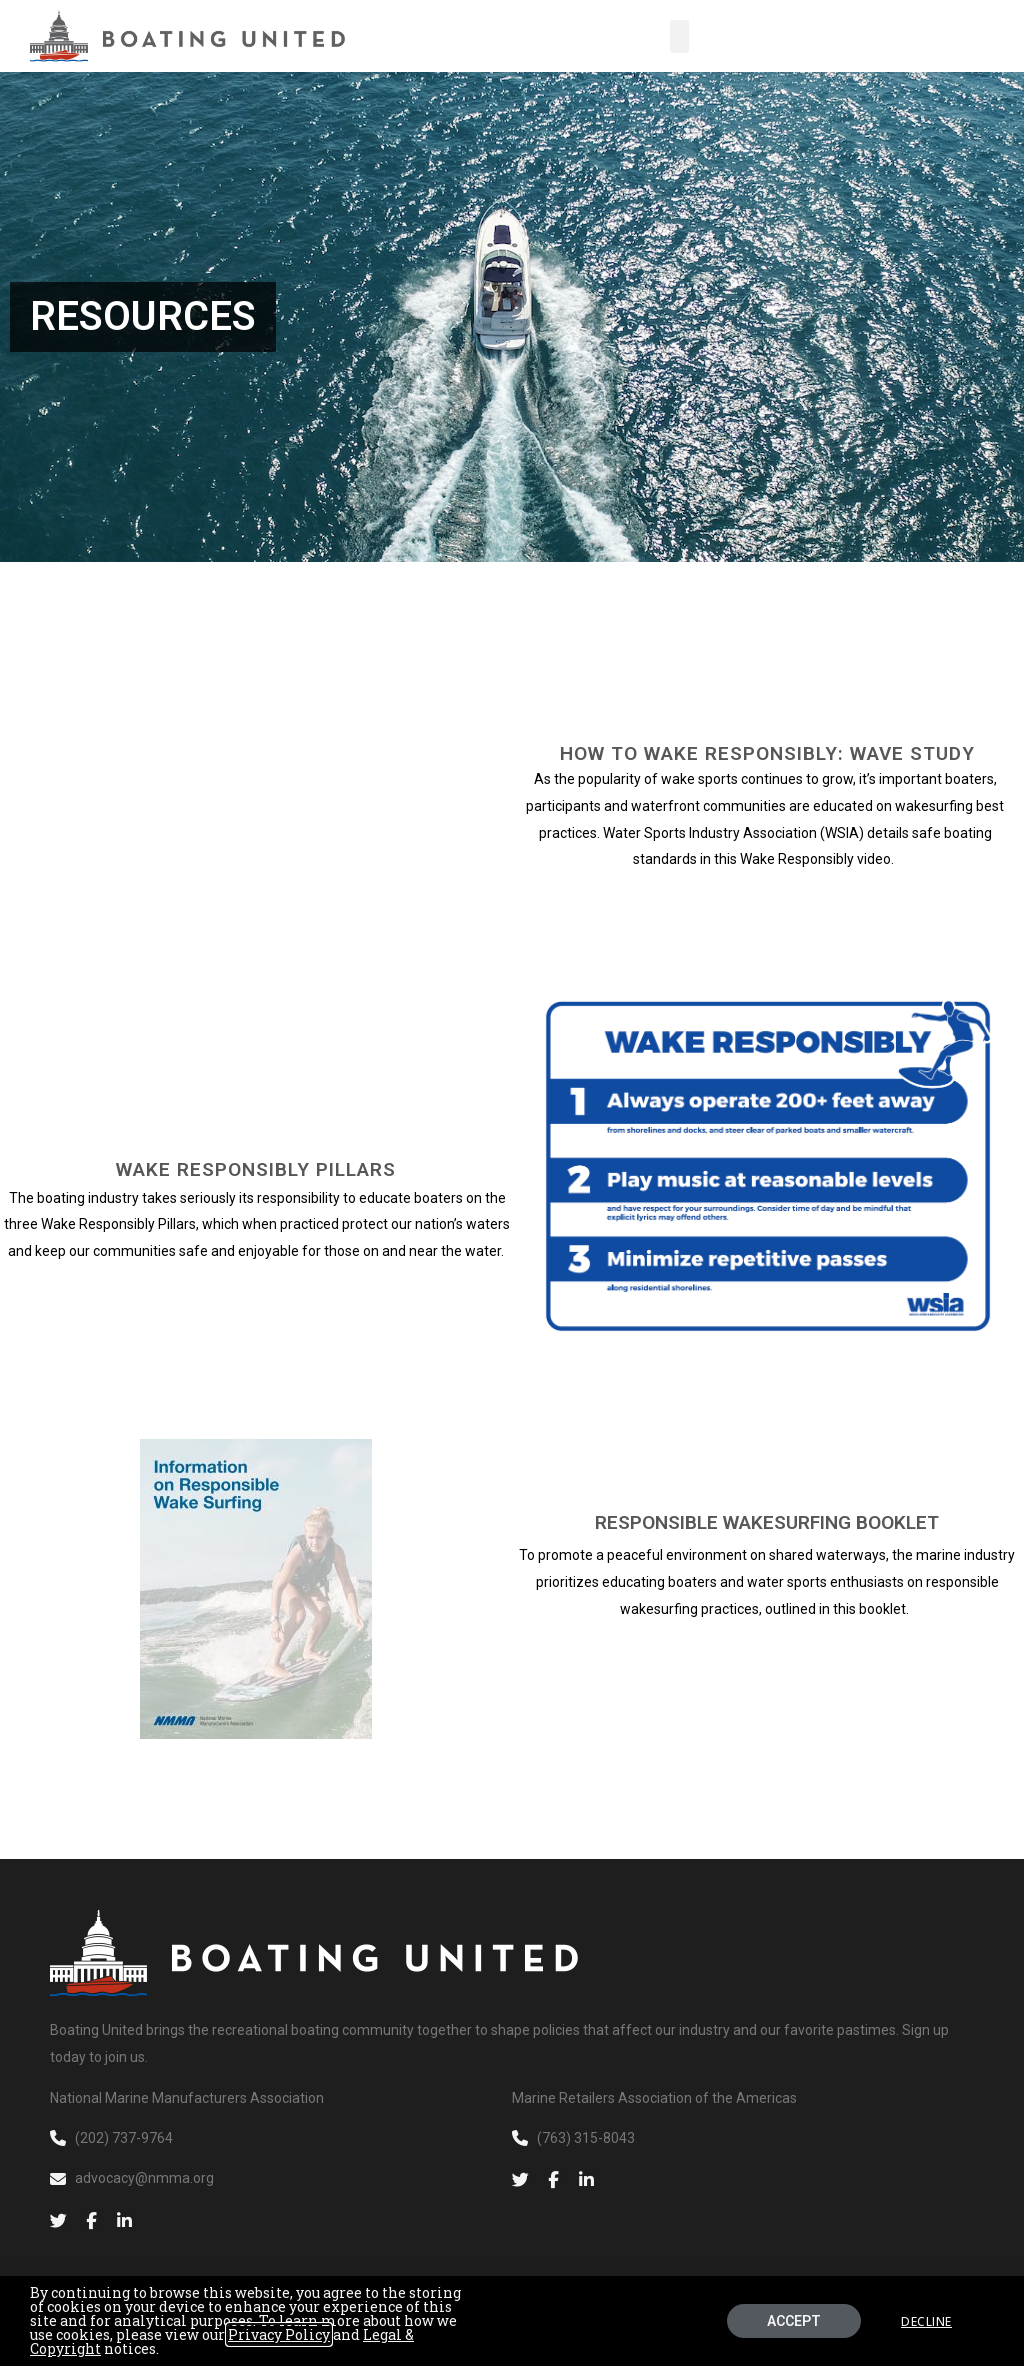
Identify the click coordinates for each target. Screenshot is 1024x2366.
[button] (679, 36)
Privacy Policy (279, 2334)
